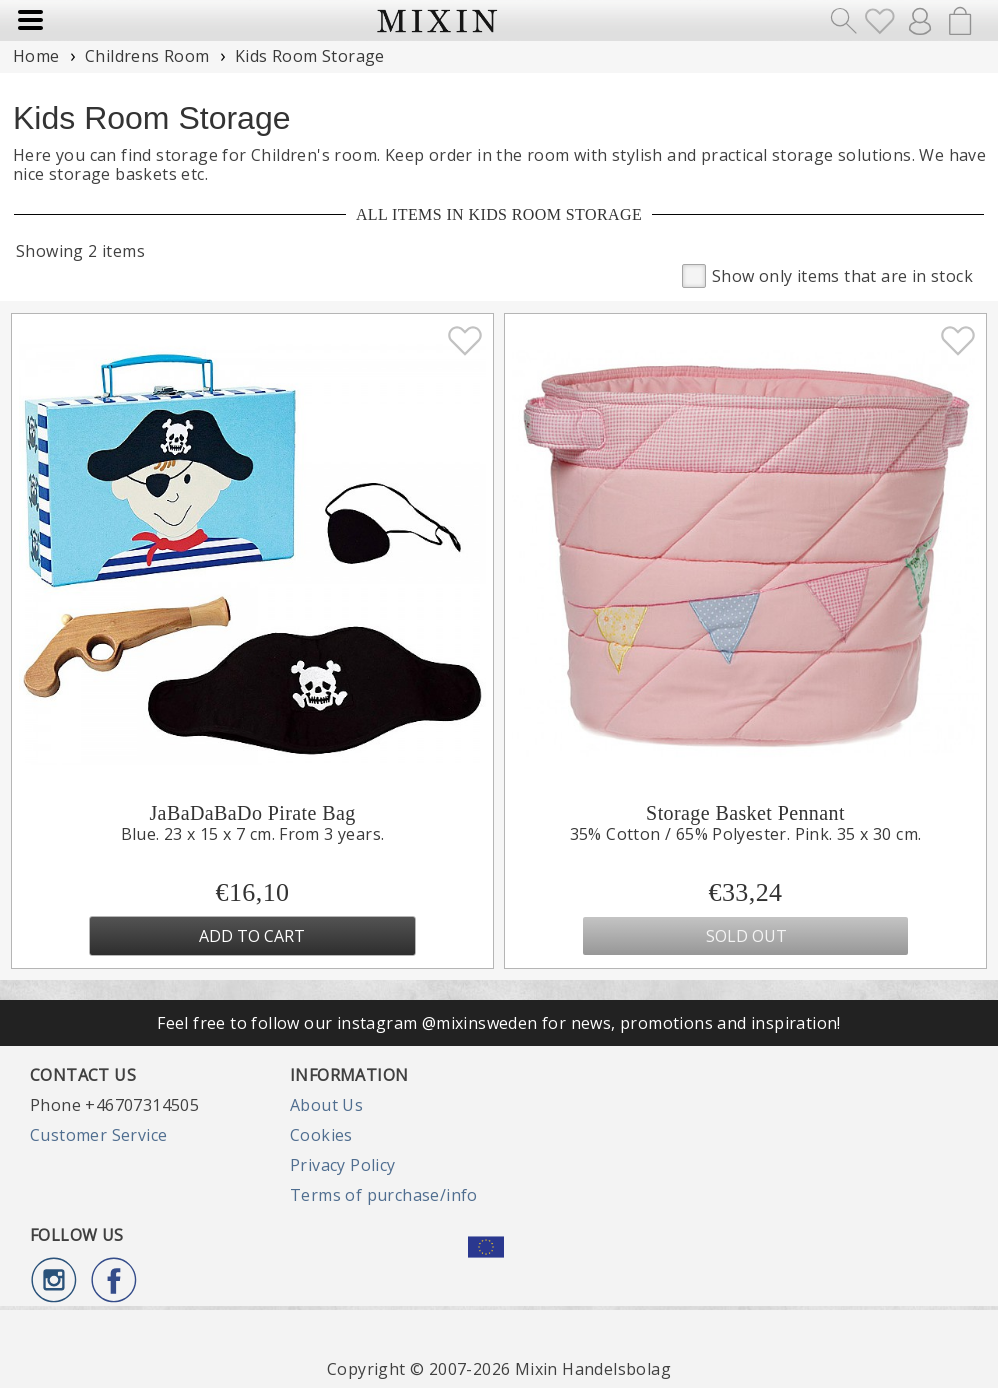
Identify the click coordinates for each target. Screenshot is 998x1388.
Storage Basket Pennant (745, 813)
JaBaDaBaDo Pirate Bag (252, 813)
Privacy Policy (343, 1165)
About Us (326, 1105)
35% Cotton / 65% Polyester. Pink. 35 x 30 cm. (746, 834)
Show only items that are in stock (827, 274)
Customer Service (98, 1135)
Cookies (321, 1135)
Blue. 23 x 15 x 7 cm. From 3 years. (253, 834)
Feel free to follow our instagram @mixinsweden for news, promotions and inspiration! (499, 1023)
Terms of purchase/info (384, 1195)
